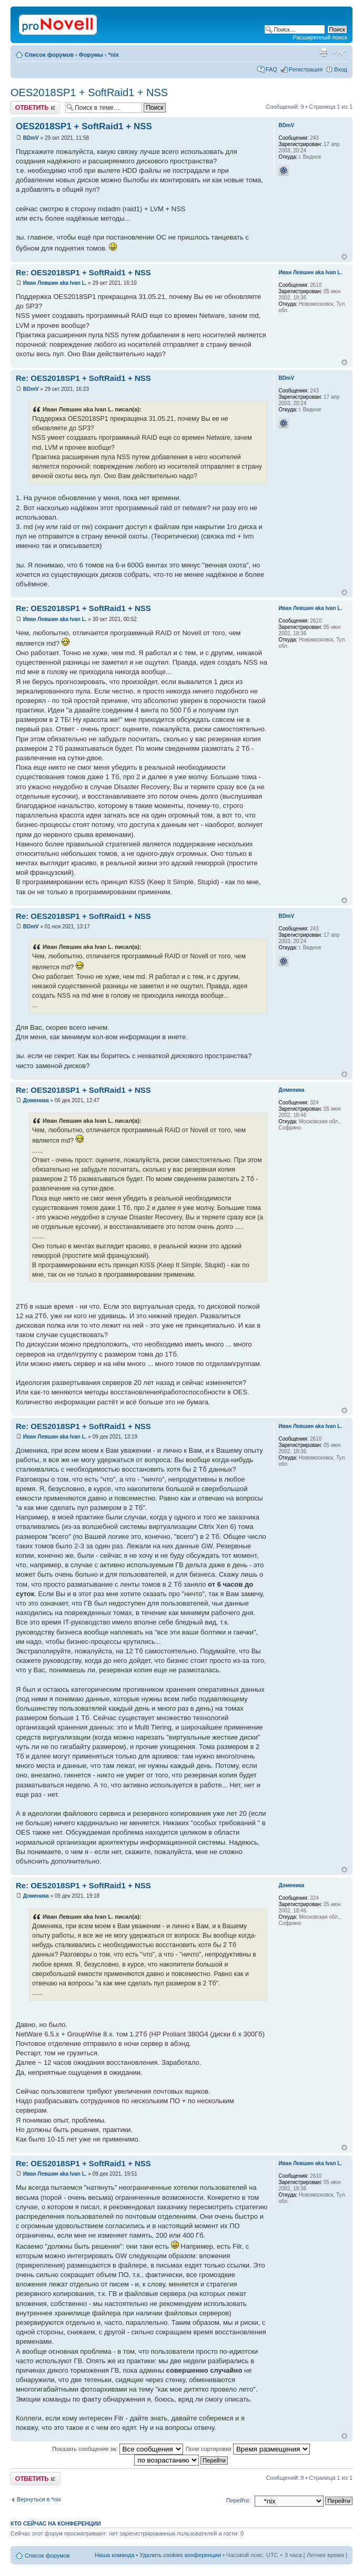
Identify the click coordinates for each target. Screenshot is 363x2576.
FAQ (271, 69)
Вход (340, 69)
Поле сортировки (248, 2449)
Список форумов (49, 54)
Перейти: (238, 2500)
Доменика (36, 1100)
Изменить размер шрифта (339, 52)
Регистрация (305, 69)
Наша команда (114, 2555)
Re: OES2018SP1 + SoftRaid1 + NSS (83, 272)
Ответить (35, 107)
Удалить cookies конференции (180, 2555)
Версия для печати (323, 52)
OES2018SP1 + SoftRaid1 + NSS (89, 92)
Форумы (91, 54)
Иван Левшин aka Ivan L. (55, 283)
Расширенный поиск (320, 37)
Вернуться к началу (344, 257)
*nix (113, 54)
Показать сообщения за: (117, 2449)
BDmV (31, 138)
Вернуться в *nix (39, 2499)
